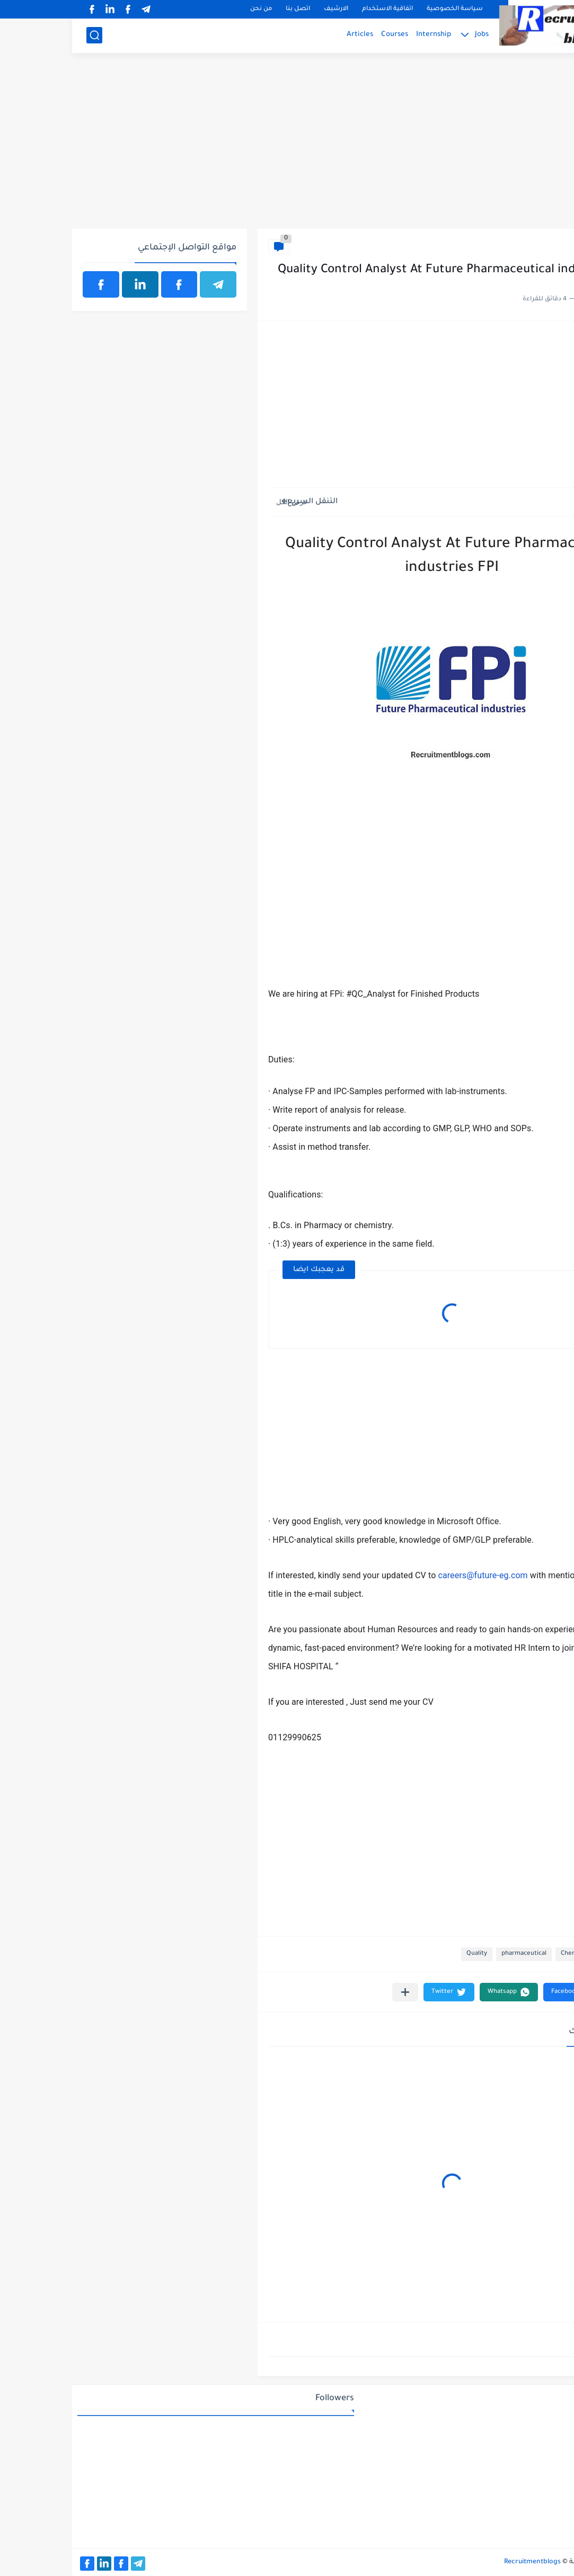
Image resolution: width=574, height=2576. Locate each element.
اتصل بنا (226, 9)
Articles (288, 35)
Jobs (410, 35)
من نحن (189, 9)
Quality (404, 1954)
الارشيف (264, 9)
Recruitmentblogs (460, 2562)
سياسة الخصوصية (383, 9)
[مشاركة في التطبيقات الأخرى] (333, 1992)
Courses (322, 35)
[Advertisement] (287, 147)
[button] (499, 1992)
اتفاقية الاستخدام (315, 9)
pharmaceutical (451, 1954)
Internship (361, 35)
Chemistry (541, 246)
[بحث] (22, 35)
